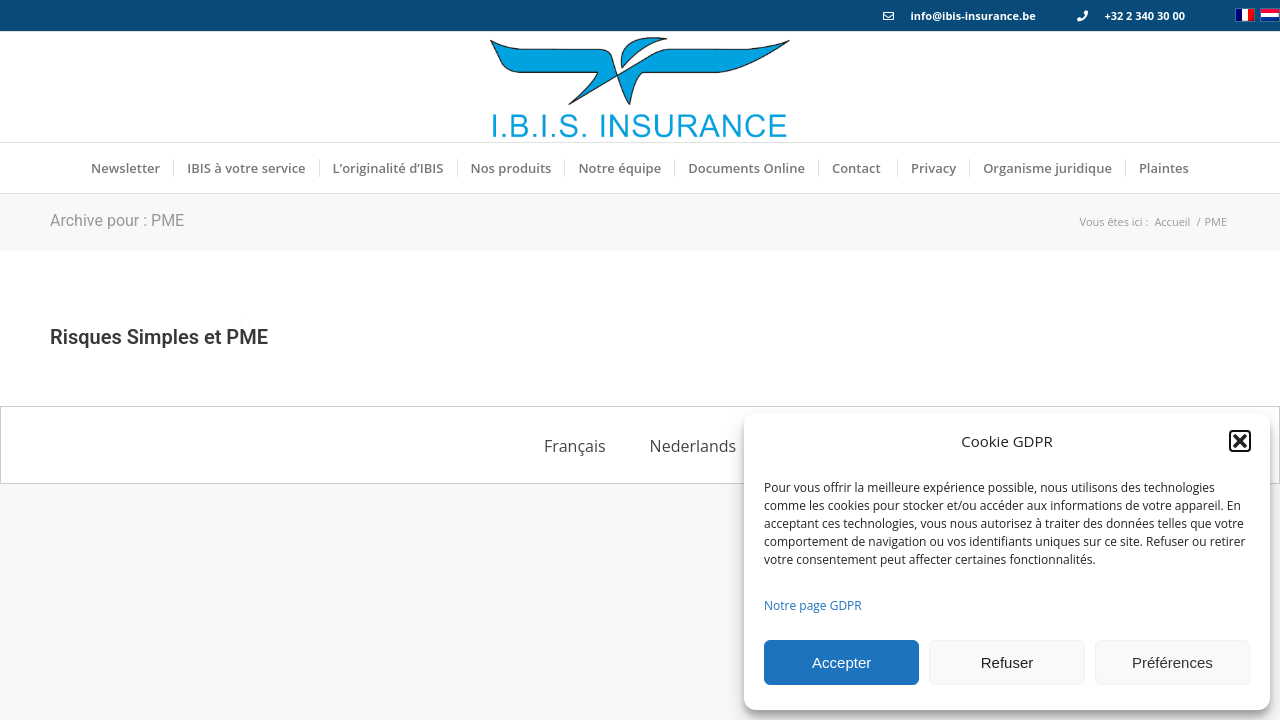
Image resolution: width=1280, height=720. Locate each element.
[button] (1240, 441)
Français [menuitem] (575, 446)
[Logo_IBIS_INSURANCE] (640, 87)
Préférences (1172, 662)
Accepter (841, 662)
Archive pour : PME (117, 220)
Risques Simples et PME (159, 337)
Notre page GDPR (813, 605)
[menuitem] (125, 168)
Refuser (1007, 662)
